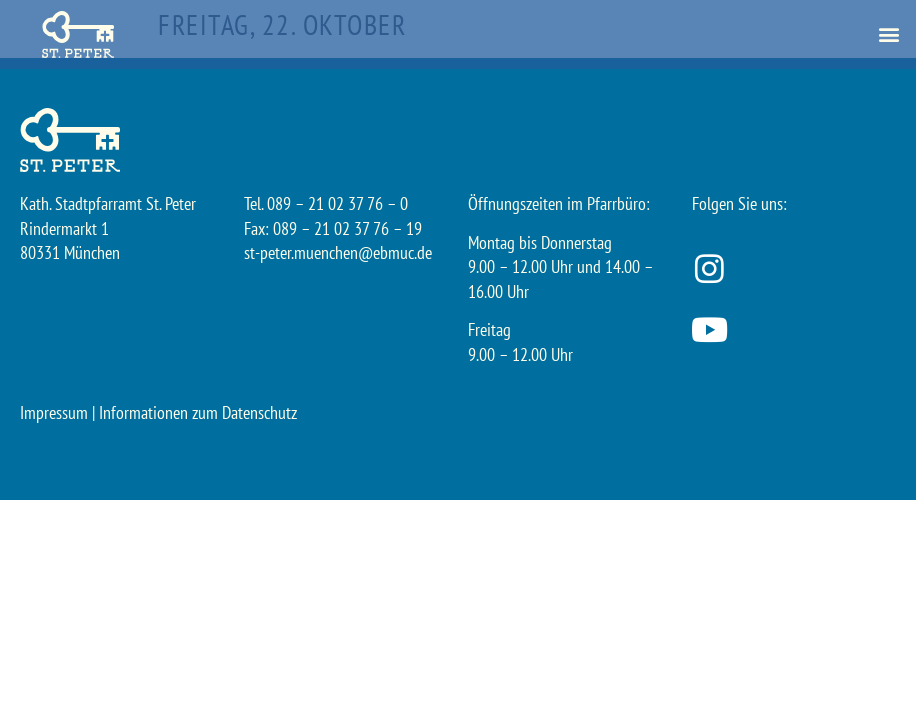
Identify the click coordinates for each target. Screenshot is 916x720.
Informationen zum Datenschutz (198, 412)
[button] (889, 34)
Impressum (54, 412)
